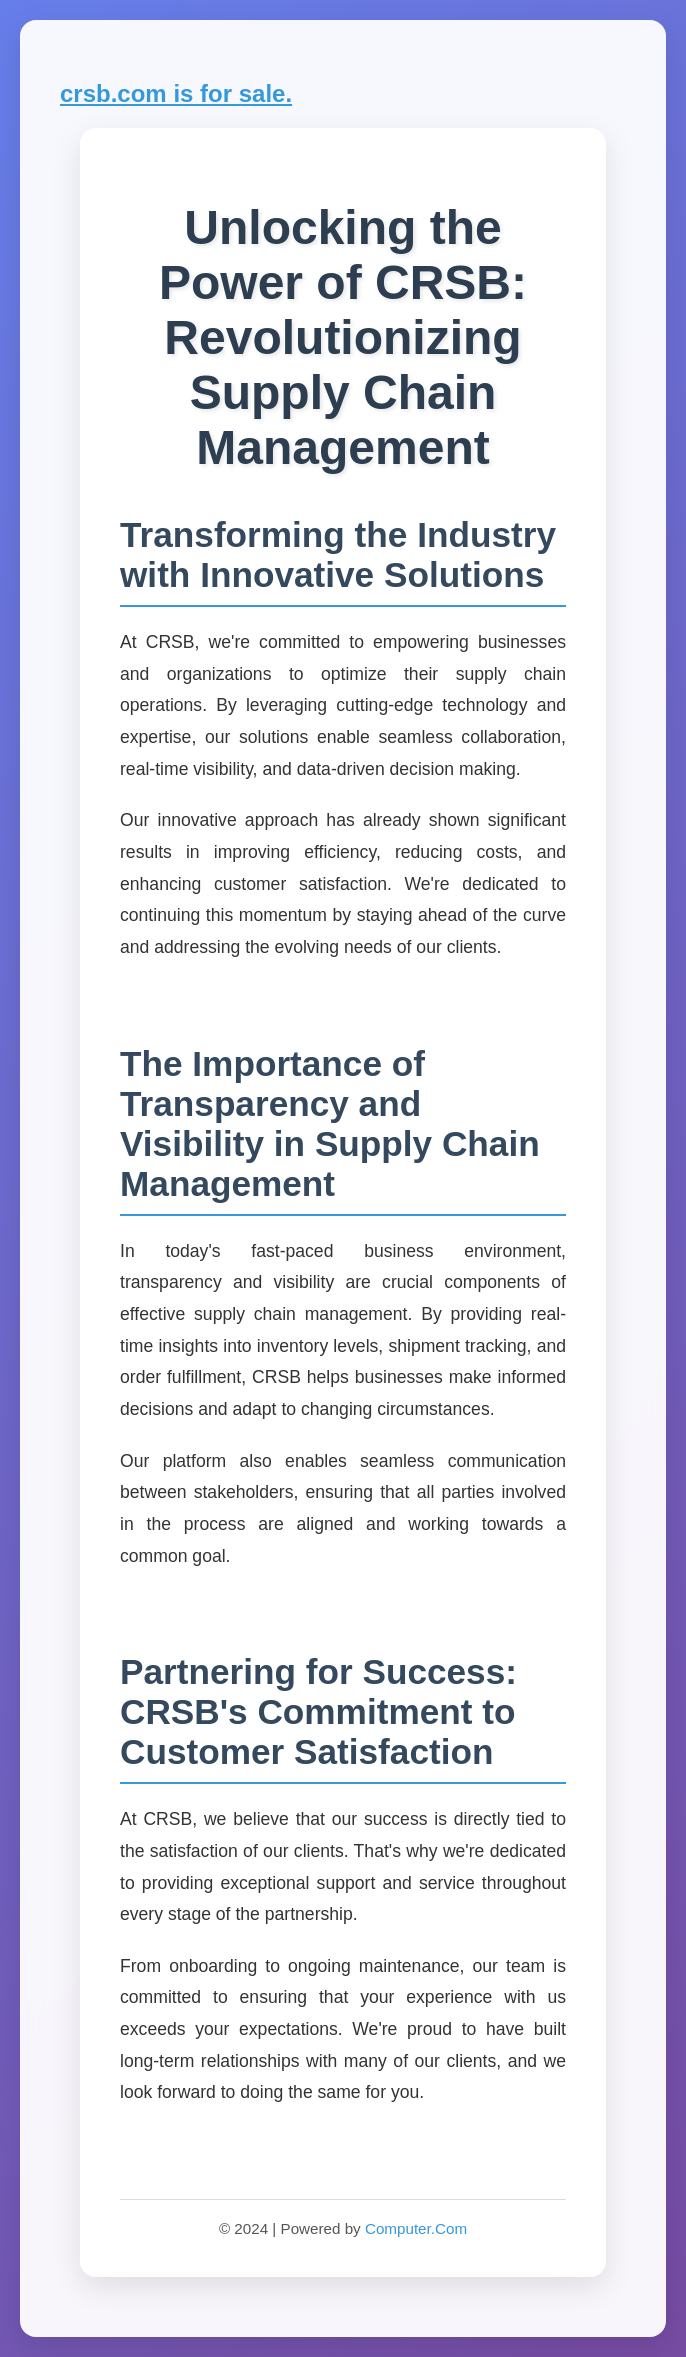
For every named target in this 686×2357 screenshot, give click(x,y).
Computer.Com (416, 2228)
